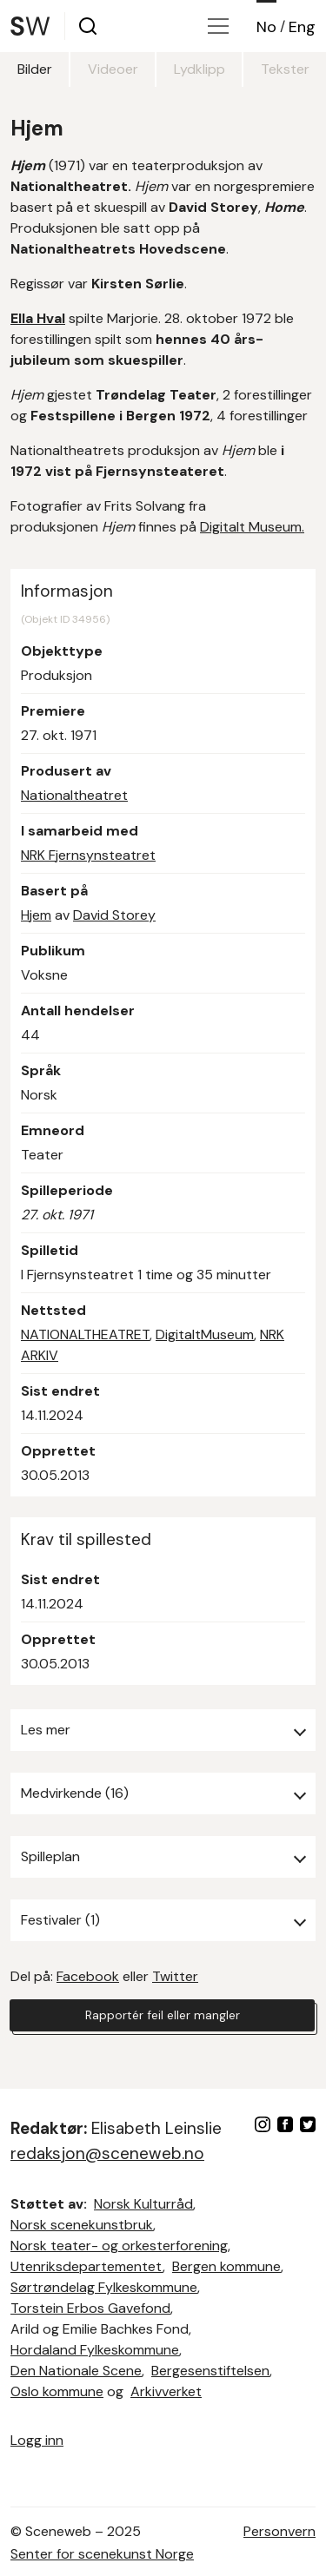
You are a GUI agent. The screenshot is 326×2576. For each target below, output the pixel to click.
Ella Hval (37, 318)
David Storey (114, 915)
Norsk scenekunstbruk (81, 2225)
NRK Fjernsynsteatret (88, 855)
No (266, 27)
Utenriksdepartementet (86, 2266)
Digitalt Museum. (252, 527)
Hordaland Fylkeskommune (94, 2350)
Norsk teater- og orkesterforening (119, 2245)
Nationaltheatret (74, 795)
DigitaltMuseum (205, 1334)
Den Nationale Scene (76, 2370)
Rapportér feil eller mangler (162, 2015)
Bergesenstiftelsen (210, 2370)
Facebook (88, 1976)
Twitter (175, 1976)
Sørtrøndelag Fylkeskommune (103, 2287)
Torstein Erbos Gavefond (90, 2308)
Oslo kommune (56, 2391)
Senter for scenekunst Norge (102, 2554)
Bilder (34, 69)
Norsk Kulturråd (143, 2204)
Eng (302, 27)
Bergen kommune (226, 2266)
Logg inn (36, 2440)
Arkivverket (166, 2391)
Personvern (279, 2531)
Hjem (36, 915)
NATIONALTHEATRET (85, 1334)
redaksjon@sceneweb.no (107, 2153)
